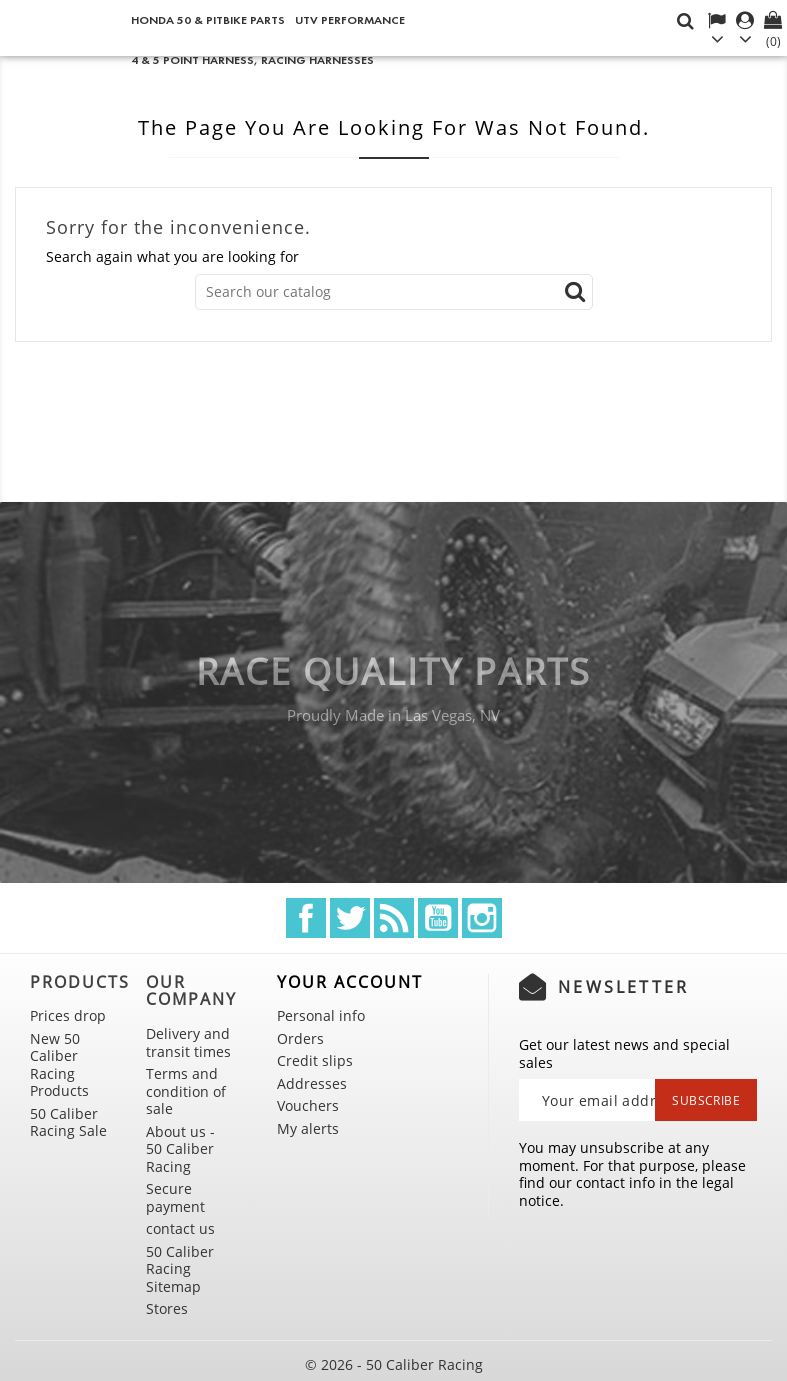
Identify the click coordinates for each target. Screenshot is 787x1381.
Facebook (306, 918)
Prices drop (68, 1015)
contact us (180, 1228)
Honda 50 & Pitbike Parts (208, 19)
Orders (300, 1038)
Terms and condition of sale (186, 1091)
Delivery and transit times (188, 1042)
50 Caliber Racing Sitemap (180, 1269)
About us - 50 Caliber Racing (180, 1149)
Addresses (312, 1083)
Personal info (321, 1015)
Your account (350, 982)
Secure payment (175, 1197)
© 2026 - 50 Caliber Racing (394, 1364)
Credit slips (315, 1060)
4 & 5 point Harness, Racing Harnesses (252, 59)
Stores (167, 1308)
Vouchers (308, 1105)
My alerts (308, 1128)
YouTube (438, 918)
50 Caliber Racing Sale (68, 1122)
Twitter (350, 918)
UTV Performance (350, 19)
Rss (394, 918)
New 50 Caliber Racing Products (59, 1065)
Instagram (482, 918)
